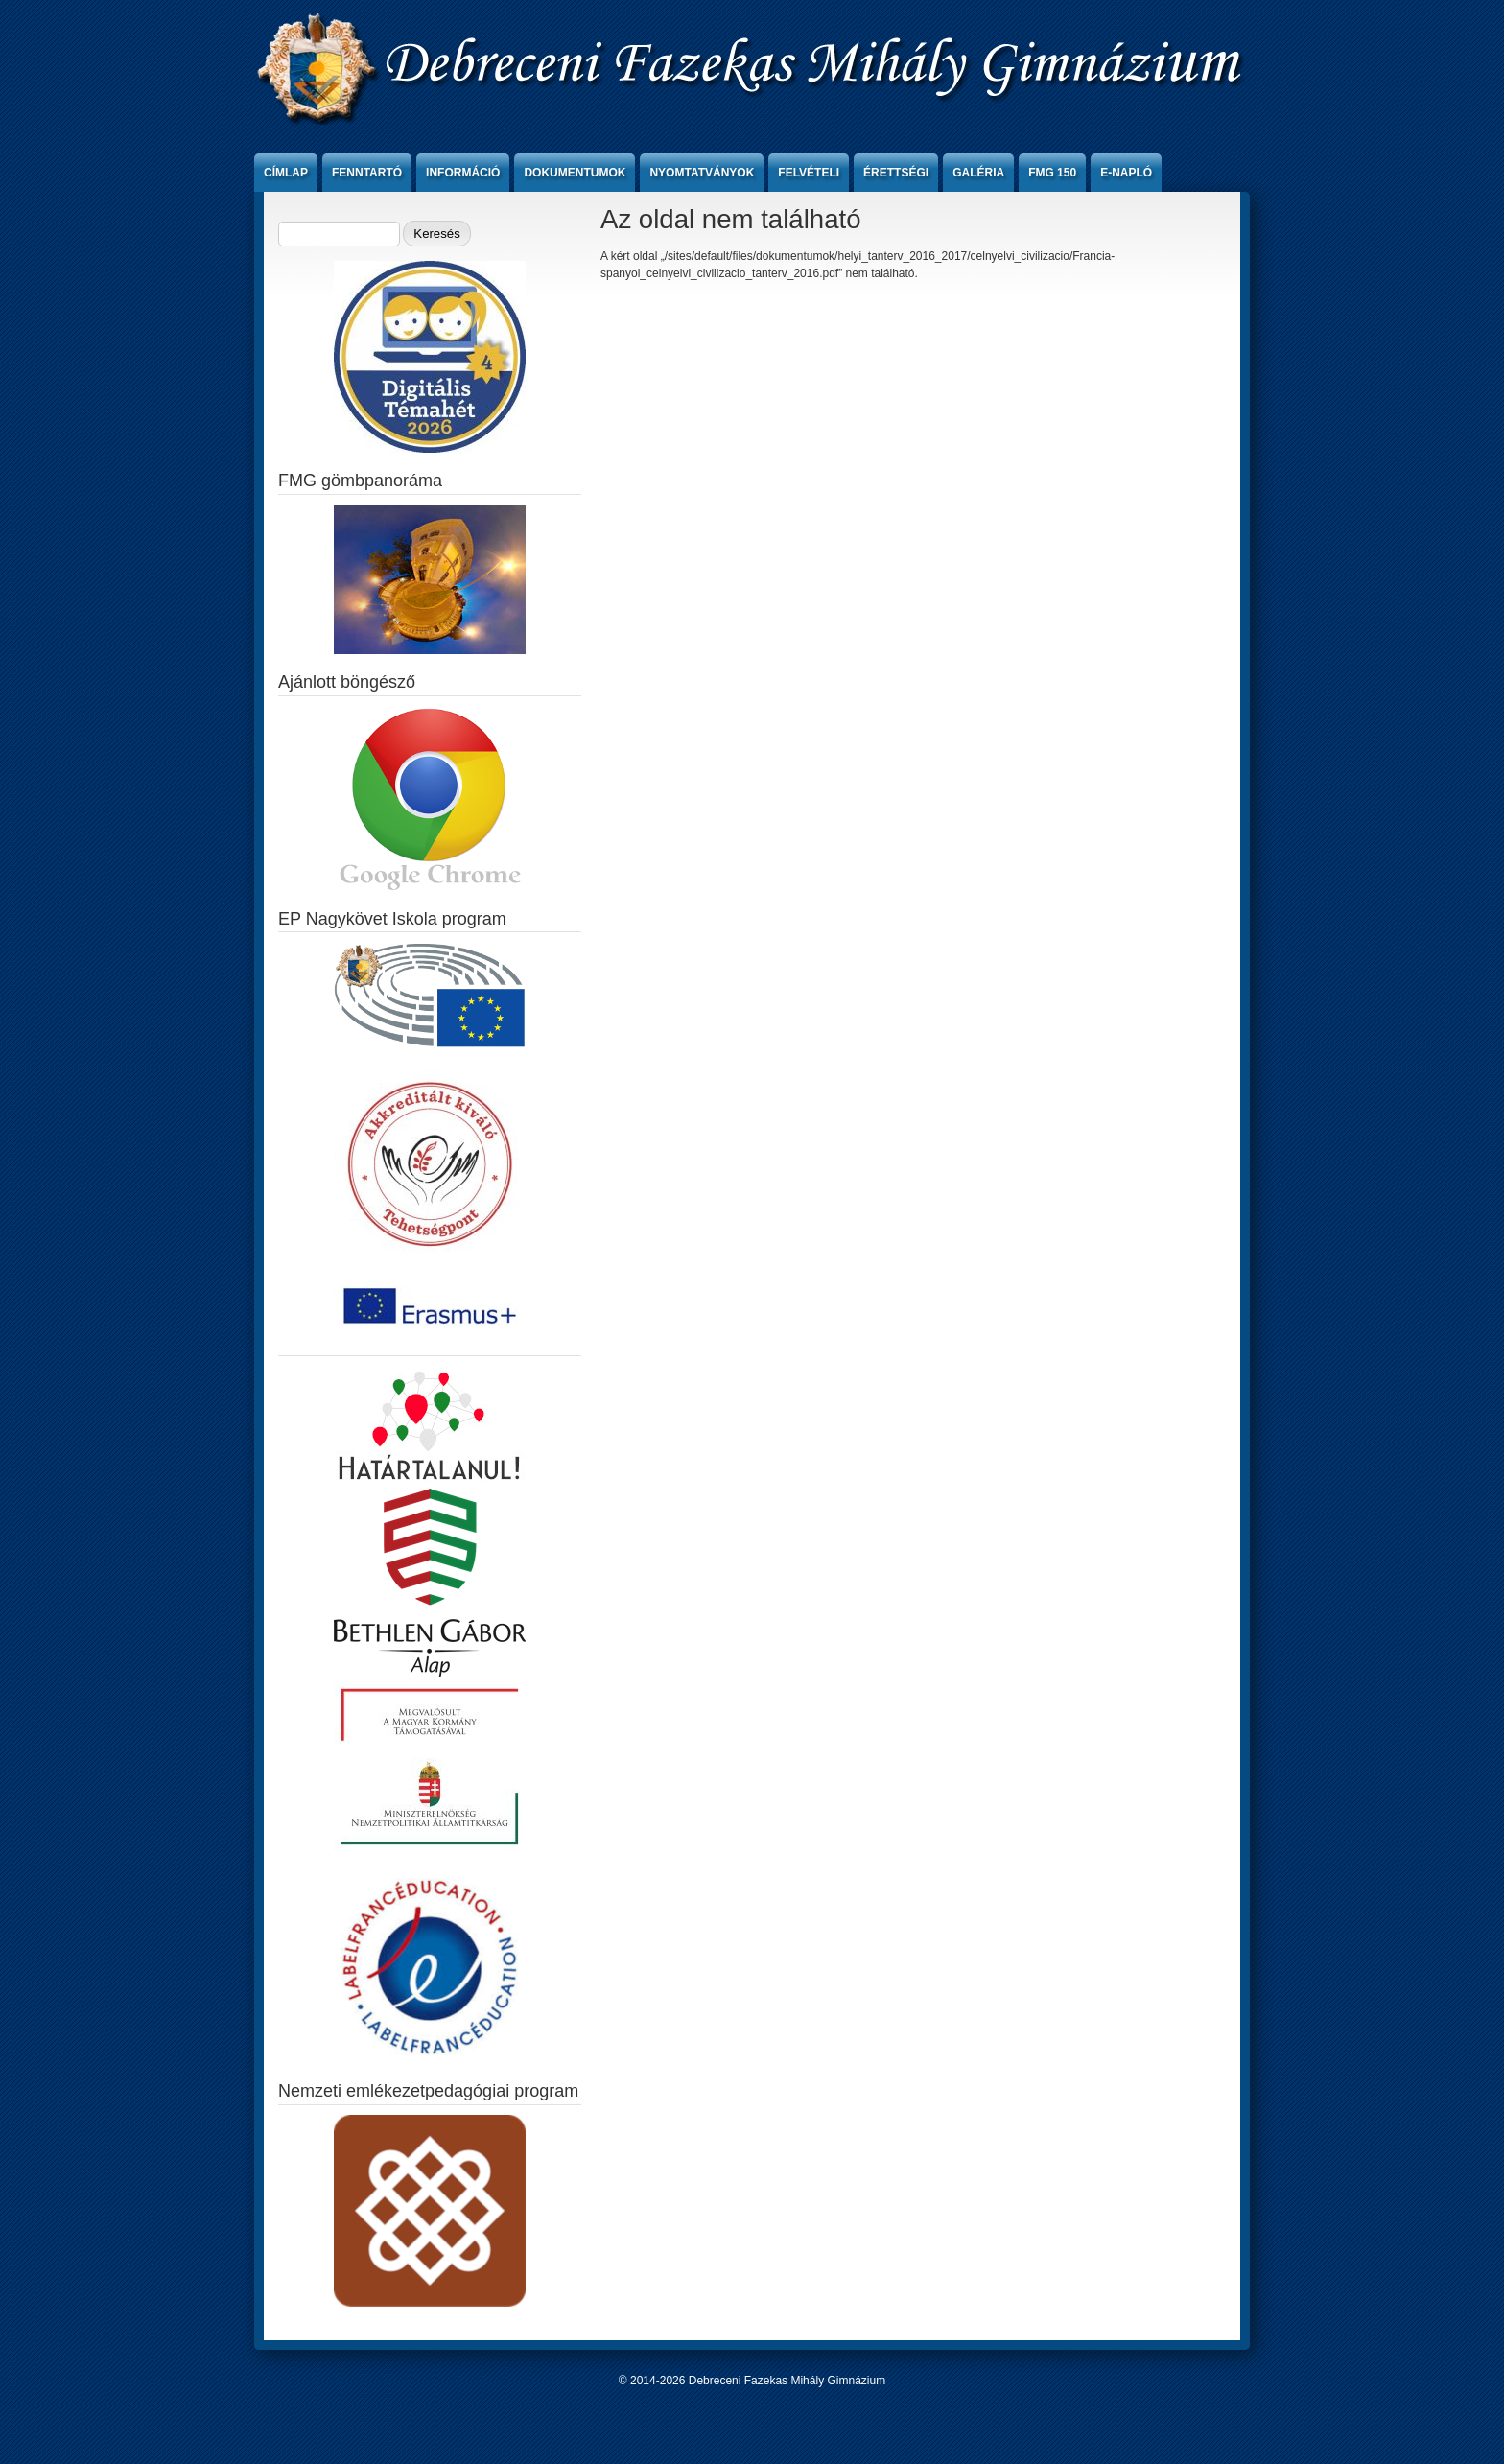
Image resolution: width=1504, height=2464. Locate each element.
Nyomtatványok (701, 172)
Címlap (286, 172)
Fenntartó (367, 172)
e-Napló (1126, 172)
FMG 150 (1052, 172)
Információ (463, 172)
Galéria (978, 172)
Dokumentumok (574, 172)
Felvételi (808, 172)
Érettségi (895, 172)
